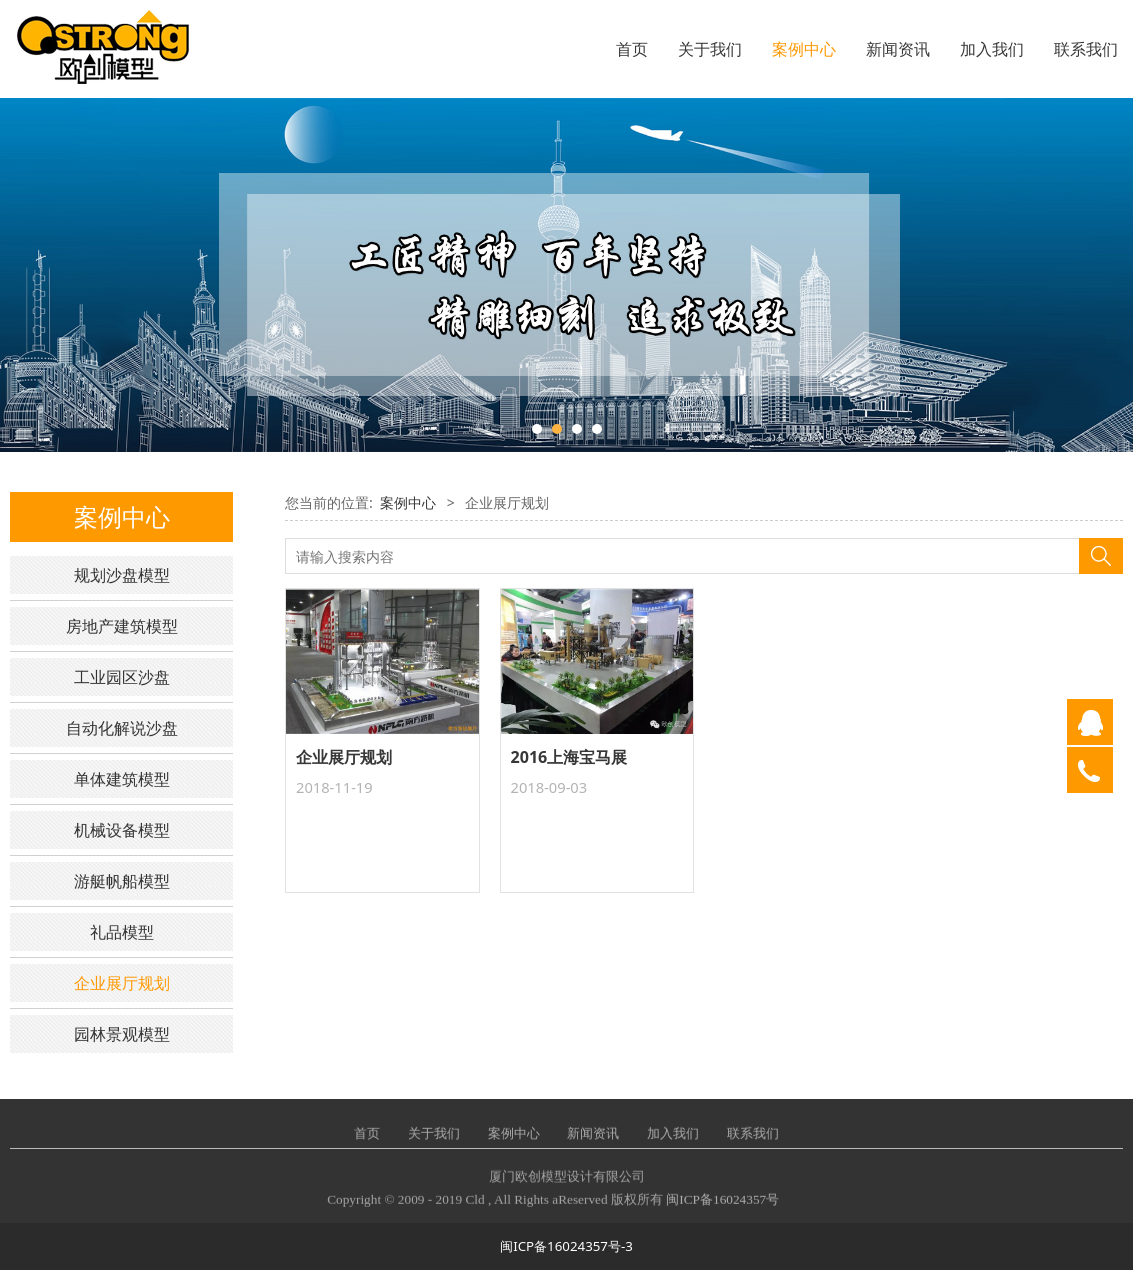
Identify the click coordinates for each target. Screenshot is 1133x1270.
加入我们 (992, 49)
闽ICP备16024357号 (722, 1209)
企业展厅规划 (122, 983)
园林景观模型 (122, 1034)
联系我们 (1086, 49)
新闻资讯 (898, 49)
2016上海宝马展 (569, 757)
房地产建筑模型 (122, 626)
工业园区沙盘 (122, 677)
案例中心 (804, 49)
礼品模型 (122, 932)
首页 (632, 49)
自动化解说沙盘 (122, 728)
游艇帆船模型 (122, 881)
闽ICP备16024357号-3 (566, 1246)
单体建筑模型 (122, 779)
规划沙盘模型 (122, 575)
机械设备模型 (122, 830)
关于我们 (710, 49)
